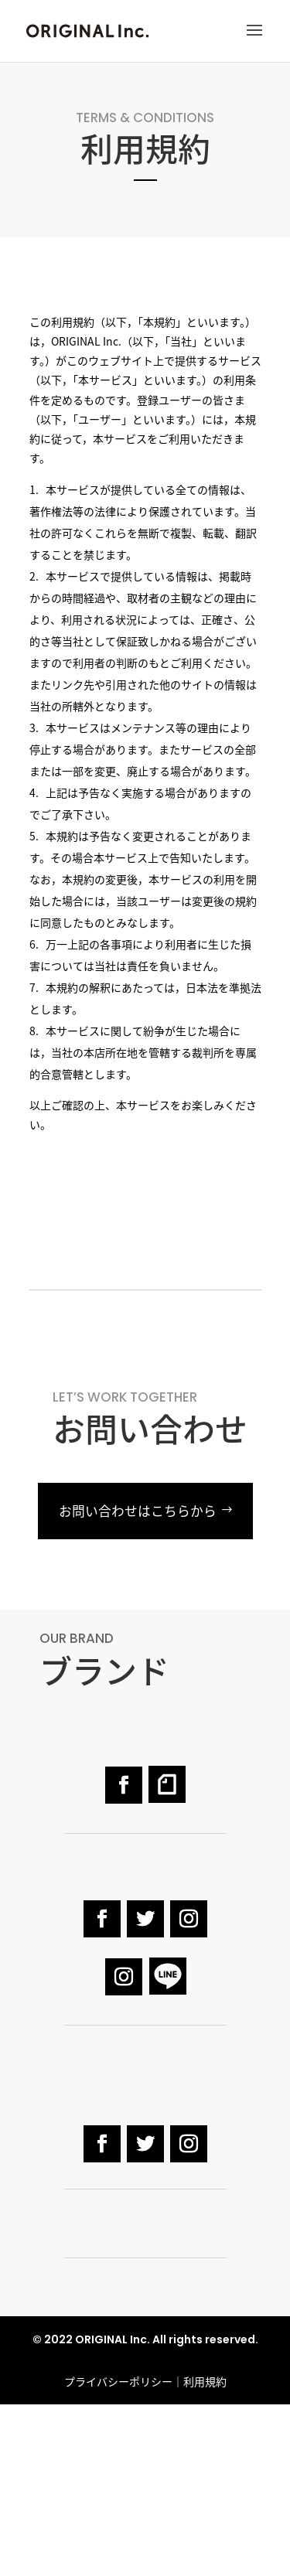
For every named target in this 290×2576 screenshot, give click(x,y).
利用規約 (205, 2381)
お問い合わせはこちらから (138, 1510)
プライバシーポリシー (118, 2381)
